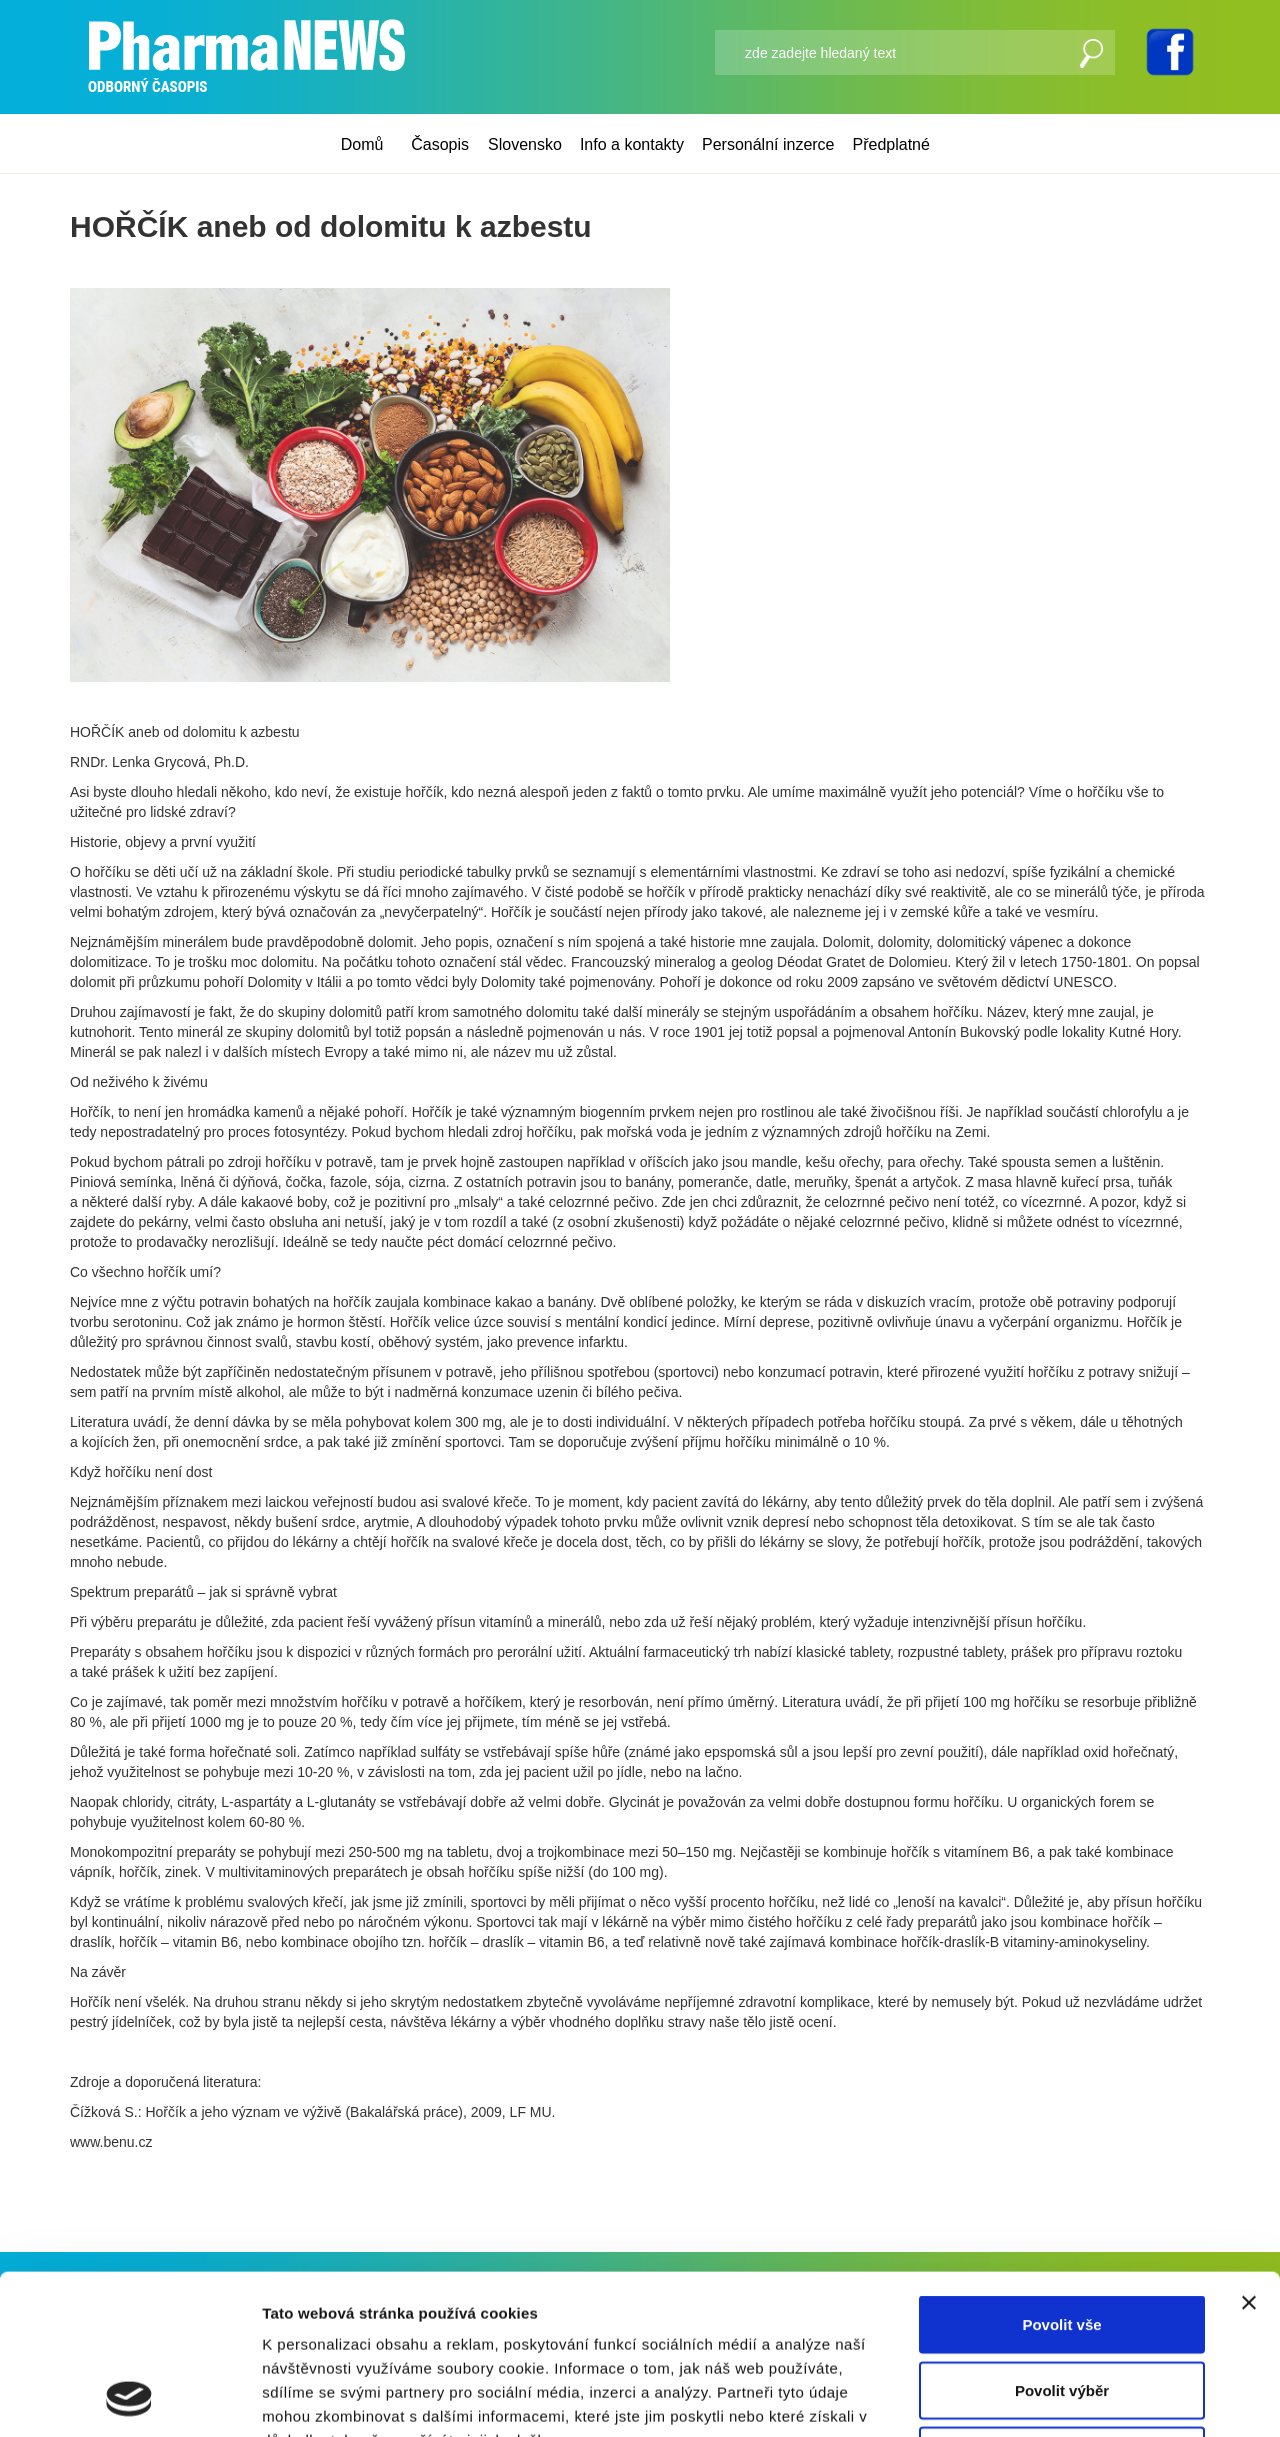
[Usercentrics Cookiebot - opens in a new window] (129, 2398)
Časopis (440, 144)
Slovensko (525, 144)
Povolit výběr (1062, 2240)
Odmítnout (1062, 2305)
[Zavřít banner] (1249, 2153)
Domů (362, 144)
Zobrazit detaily (1057, 2397)
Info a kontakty (632, 144)
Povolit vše (1061, 2174)
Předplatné (891, 144)
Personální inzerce (768, 144)
